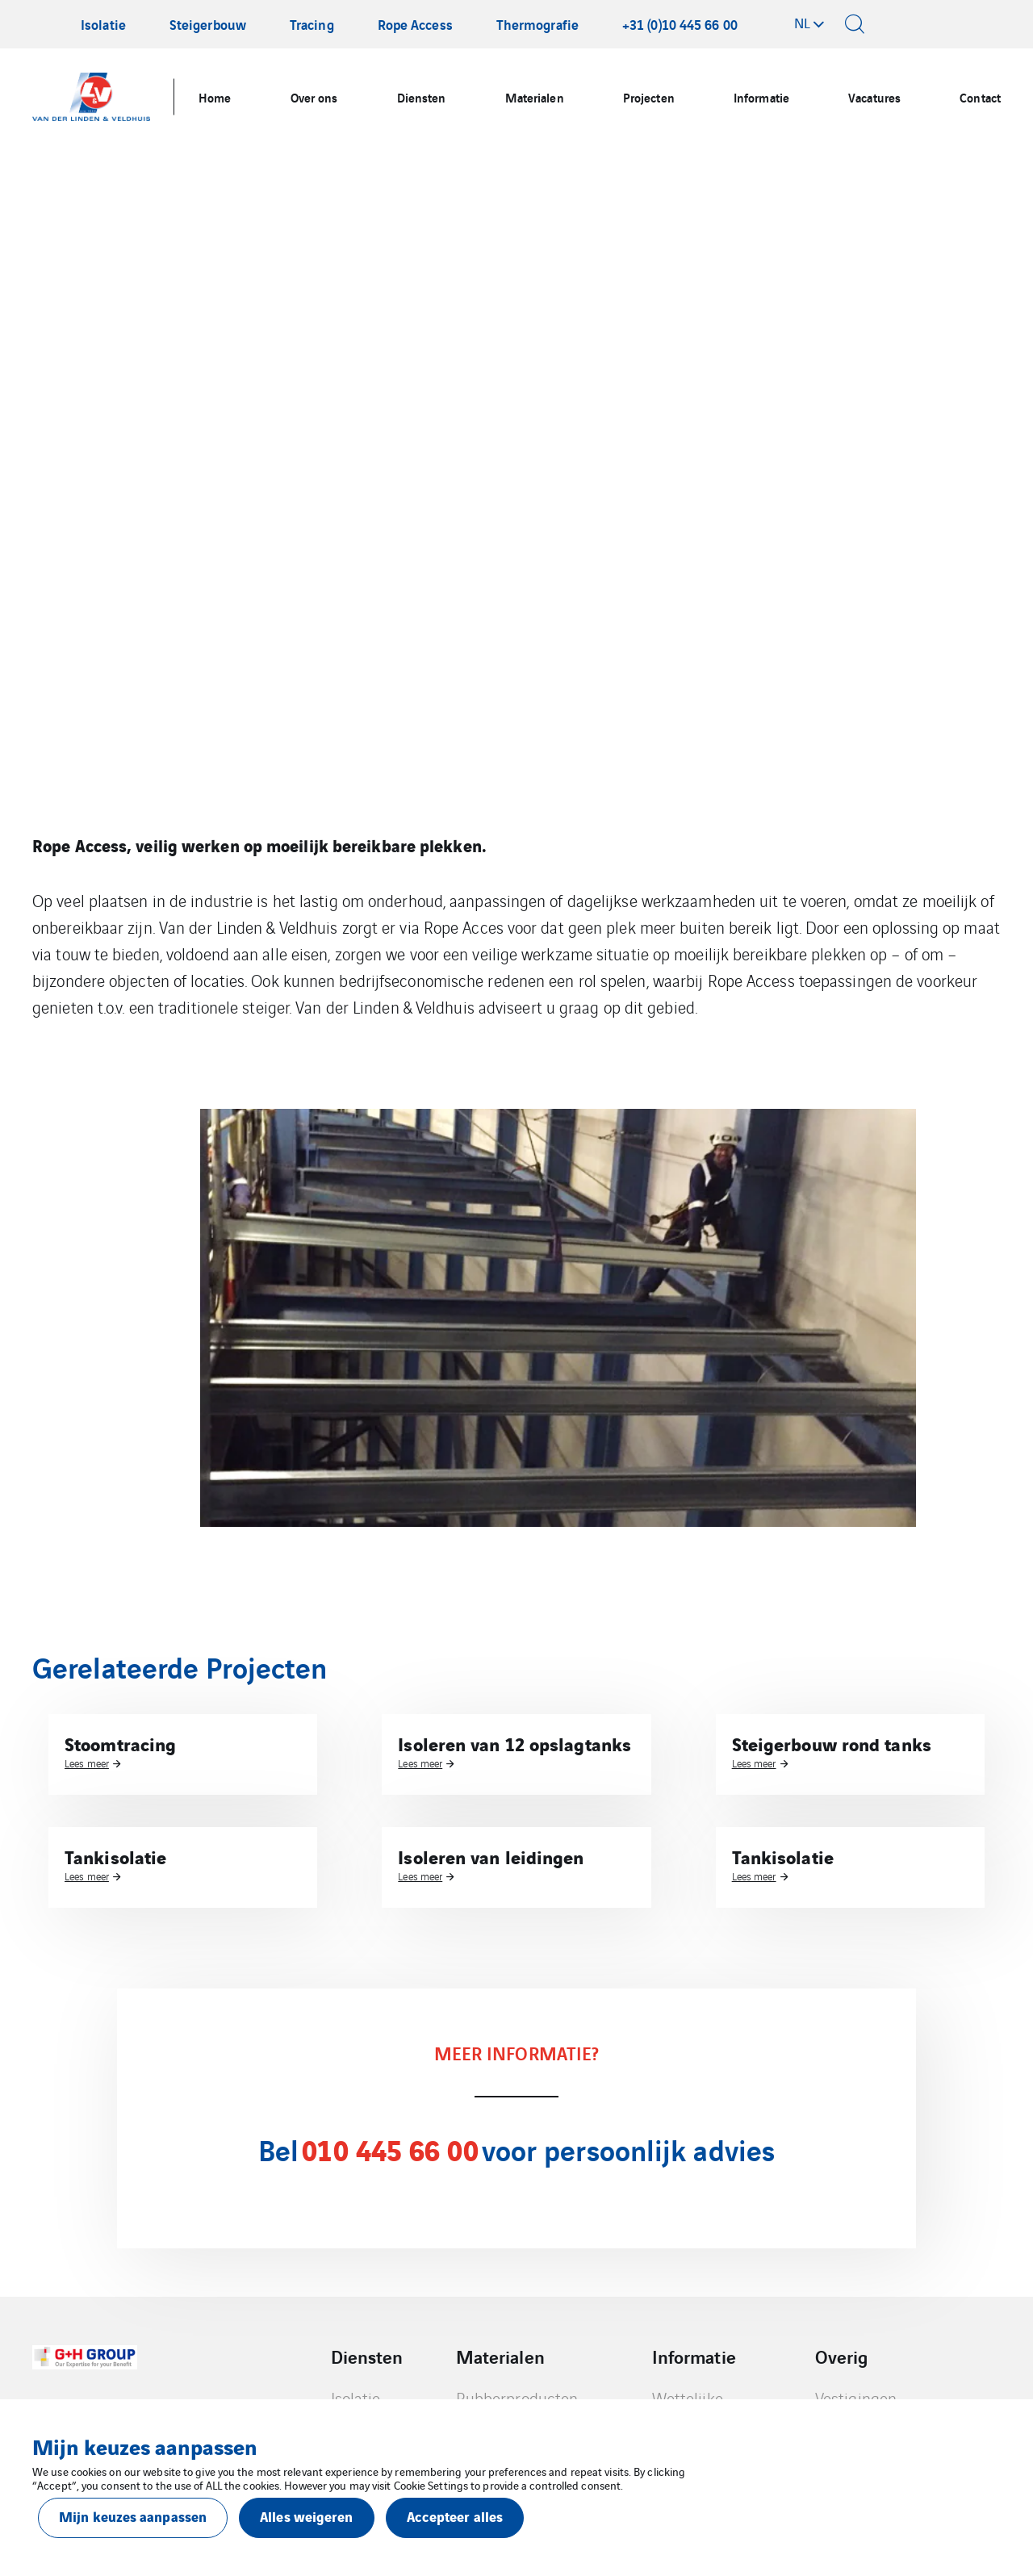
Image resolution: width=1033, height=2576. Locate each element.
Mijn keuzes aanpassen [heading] (144, 2446)
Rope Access (415, 24)
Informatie (761, 97)
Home (215, 97)
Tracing (312, 24)
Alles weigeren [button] (306, 2516)
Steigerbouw (207, 24)
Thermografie (537, 24)
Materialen (534, 97)
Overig (842, 2356)
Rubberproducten (517, 2398)
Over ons (314, 97)
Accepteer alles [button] (455, 2516)
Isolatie (103, 24)
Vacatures (874, 97)
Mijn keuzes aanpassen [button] (133, 2516)
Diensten (421, 97)
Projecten (649, 97)
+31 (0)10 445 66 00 (680, 24)
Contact (980, 97)
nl (802, 22)
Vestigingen (856, 2398)
